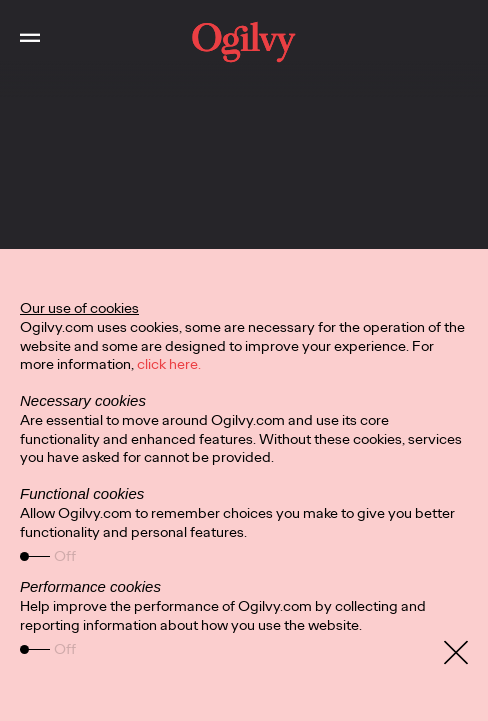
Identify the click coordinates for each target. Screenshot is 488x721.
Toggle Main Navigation (20, 20)
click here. (169, 364)
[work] (243, 42)
